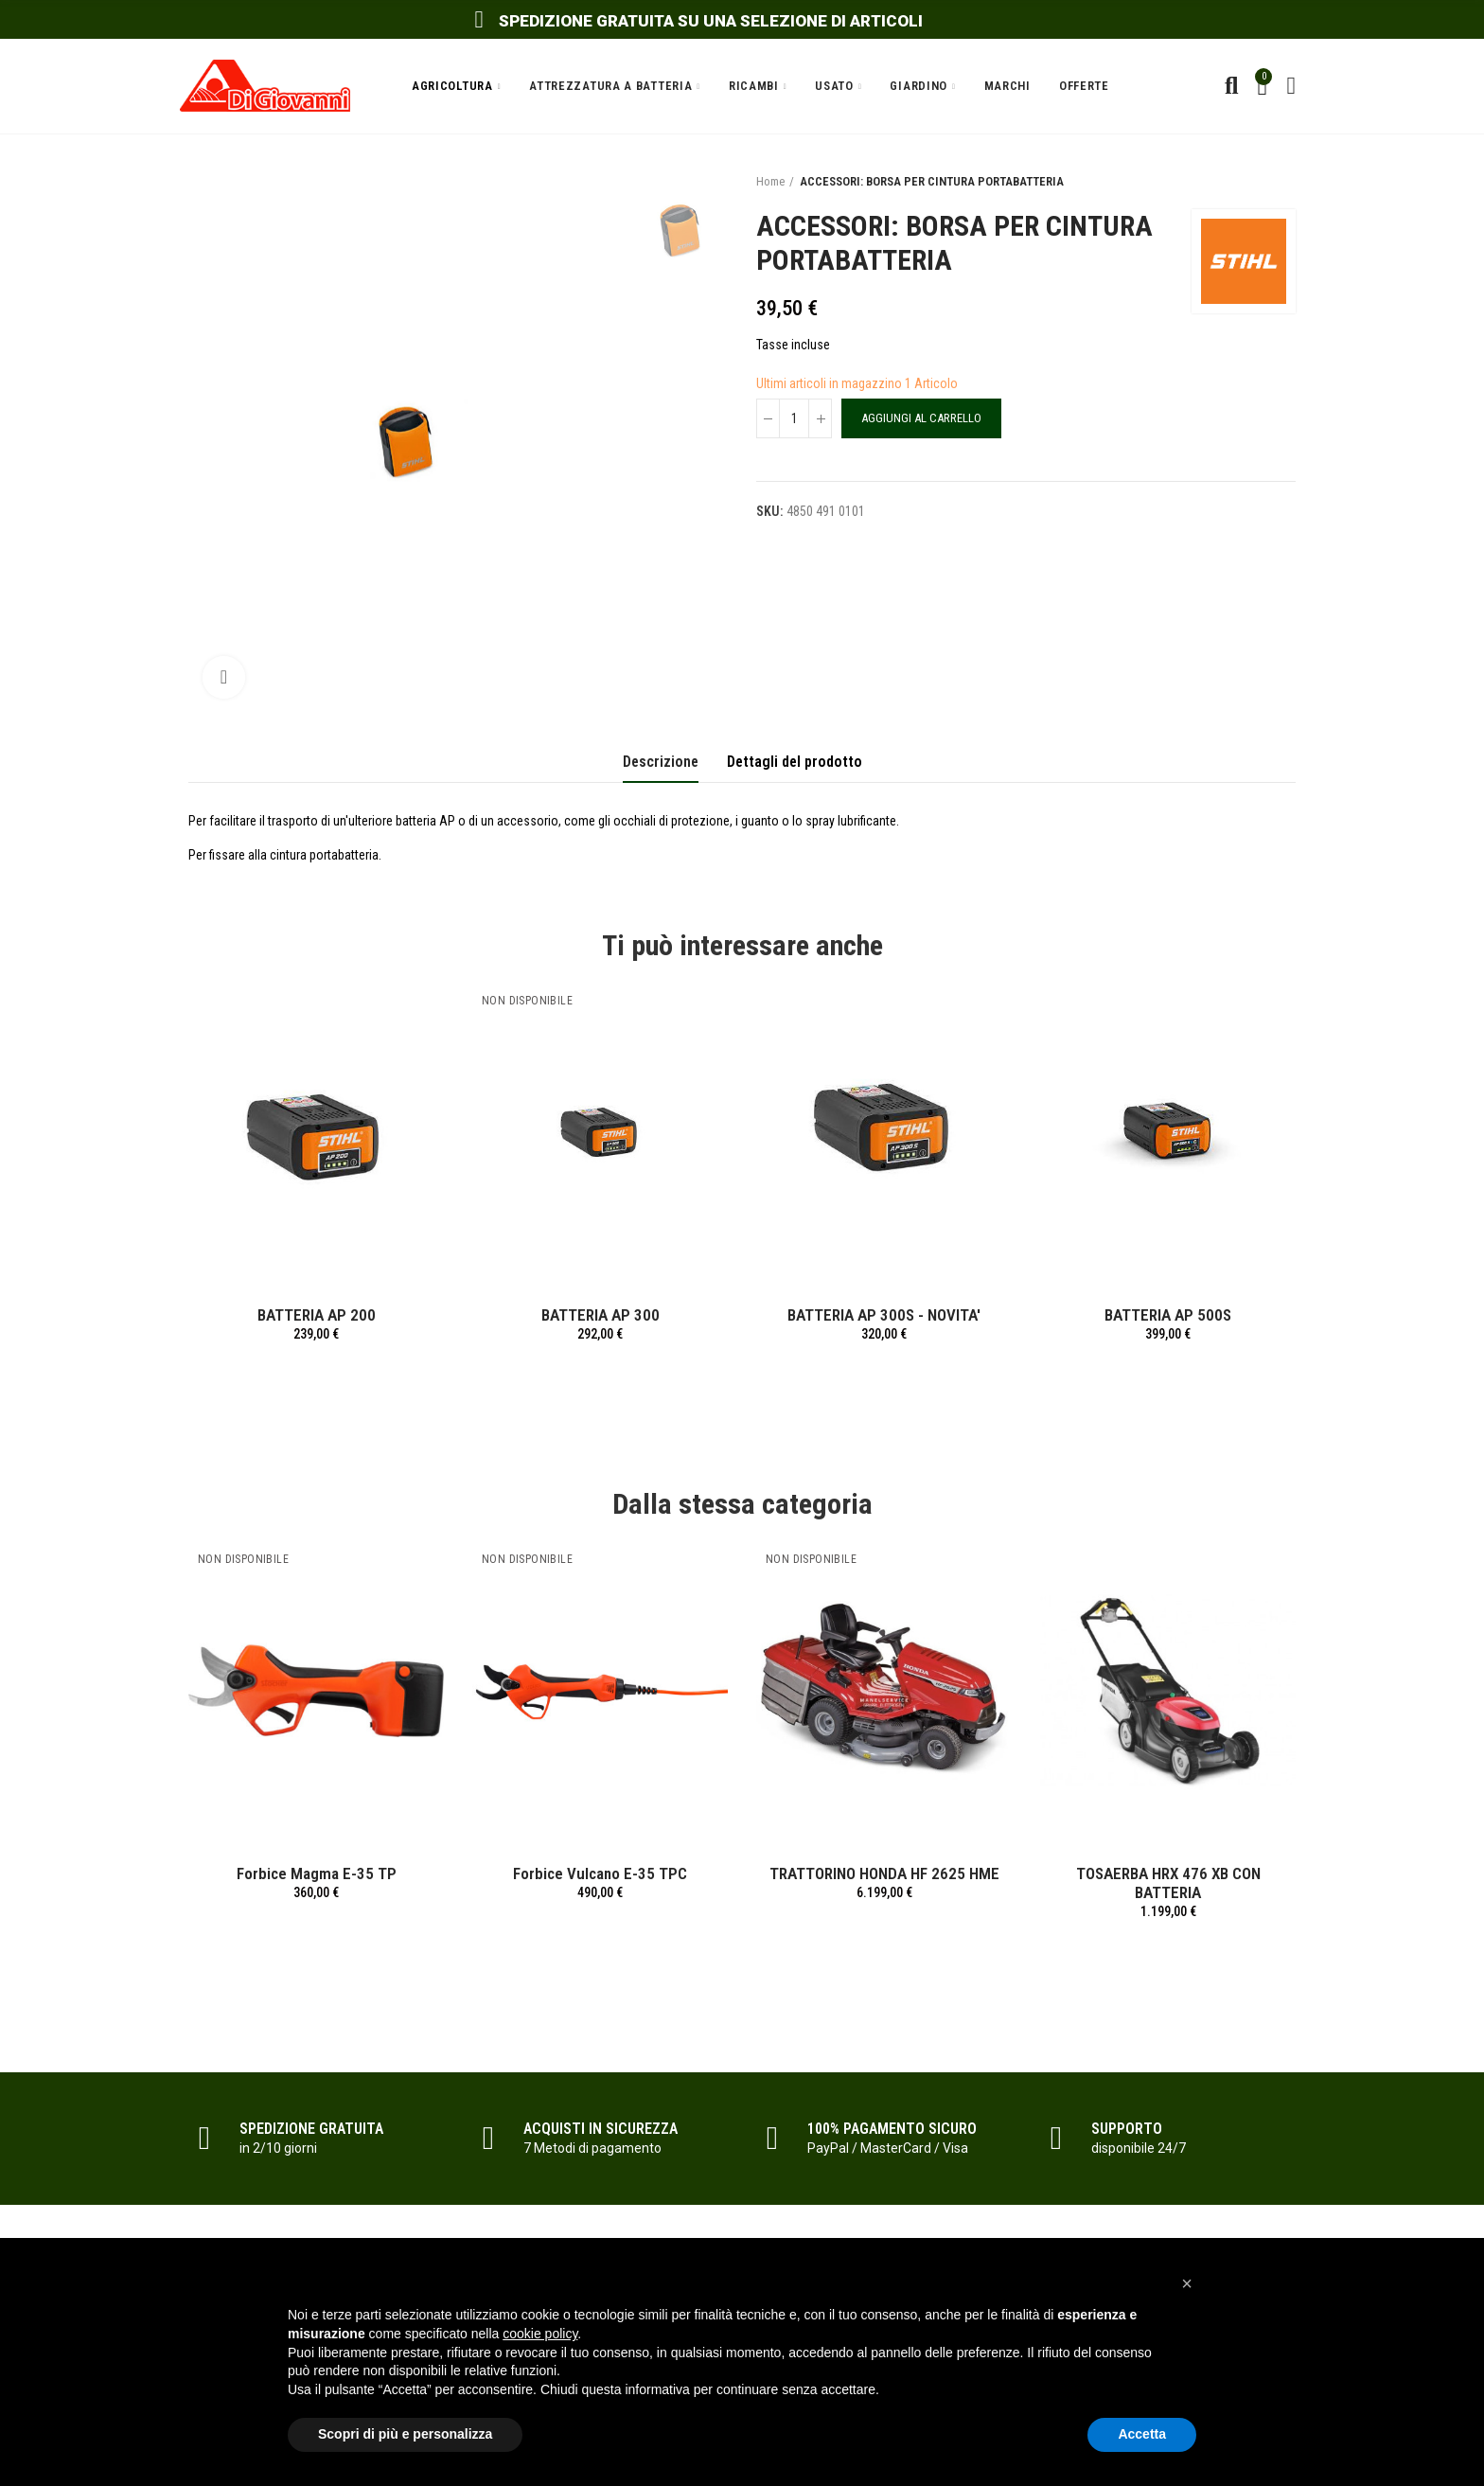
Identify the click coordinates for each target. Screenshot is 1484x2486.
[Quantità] (794, 418)
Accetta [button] (1142, 2434)
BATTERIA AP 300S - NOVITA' (883, 1314)
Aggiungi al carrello (921, 418)
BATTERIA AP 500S (1167, 1314)
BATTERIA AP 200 (316, 1314)
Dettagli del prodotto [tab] (794, 762)
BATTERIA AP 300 (600, 1314)
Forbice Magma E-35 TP (317, 1873)
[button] (1187, 2283)
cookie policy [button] (540, 2333)
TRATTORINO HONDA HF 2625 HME (884, 1873)
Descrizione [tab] (660, 762)
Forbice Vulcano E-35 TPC (600, 1873)
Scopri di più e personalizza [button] (405, 2434)
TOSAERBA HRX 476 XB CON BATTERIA (1168, 1883)
